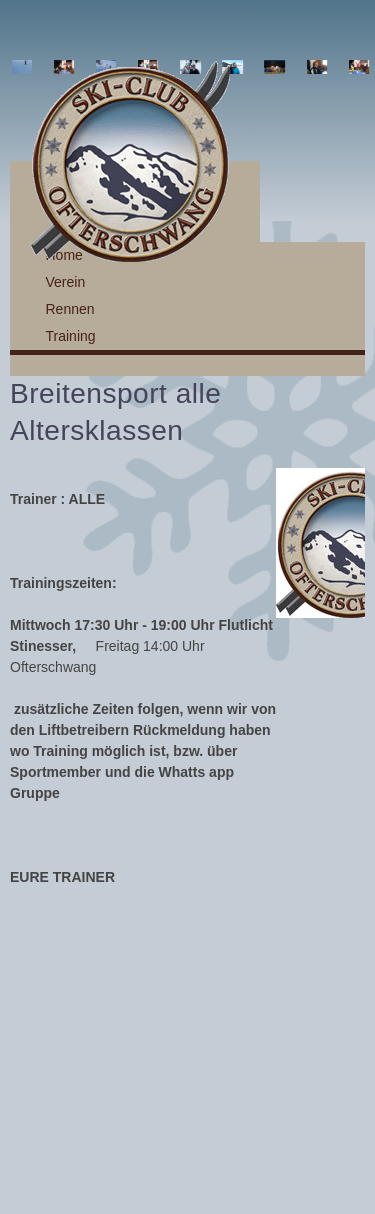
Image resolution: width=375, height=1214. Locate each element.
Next (349, 67)
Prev (26, 67)
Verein (66, 282)
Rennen (70, 309)
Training (71, 336)
